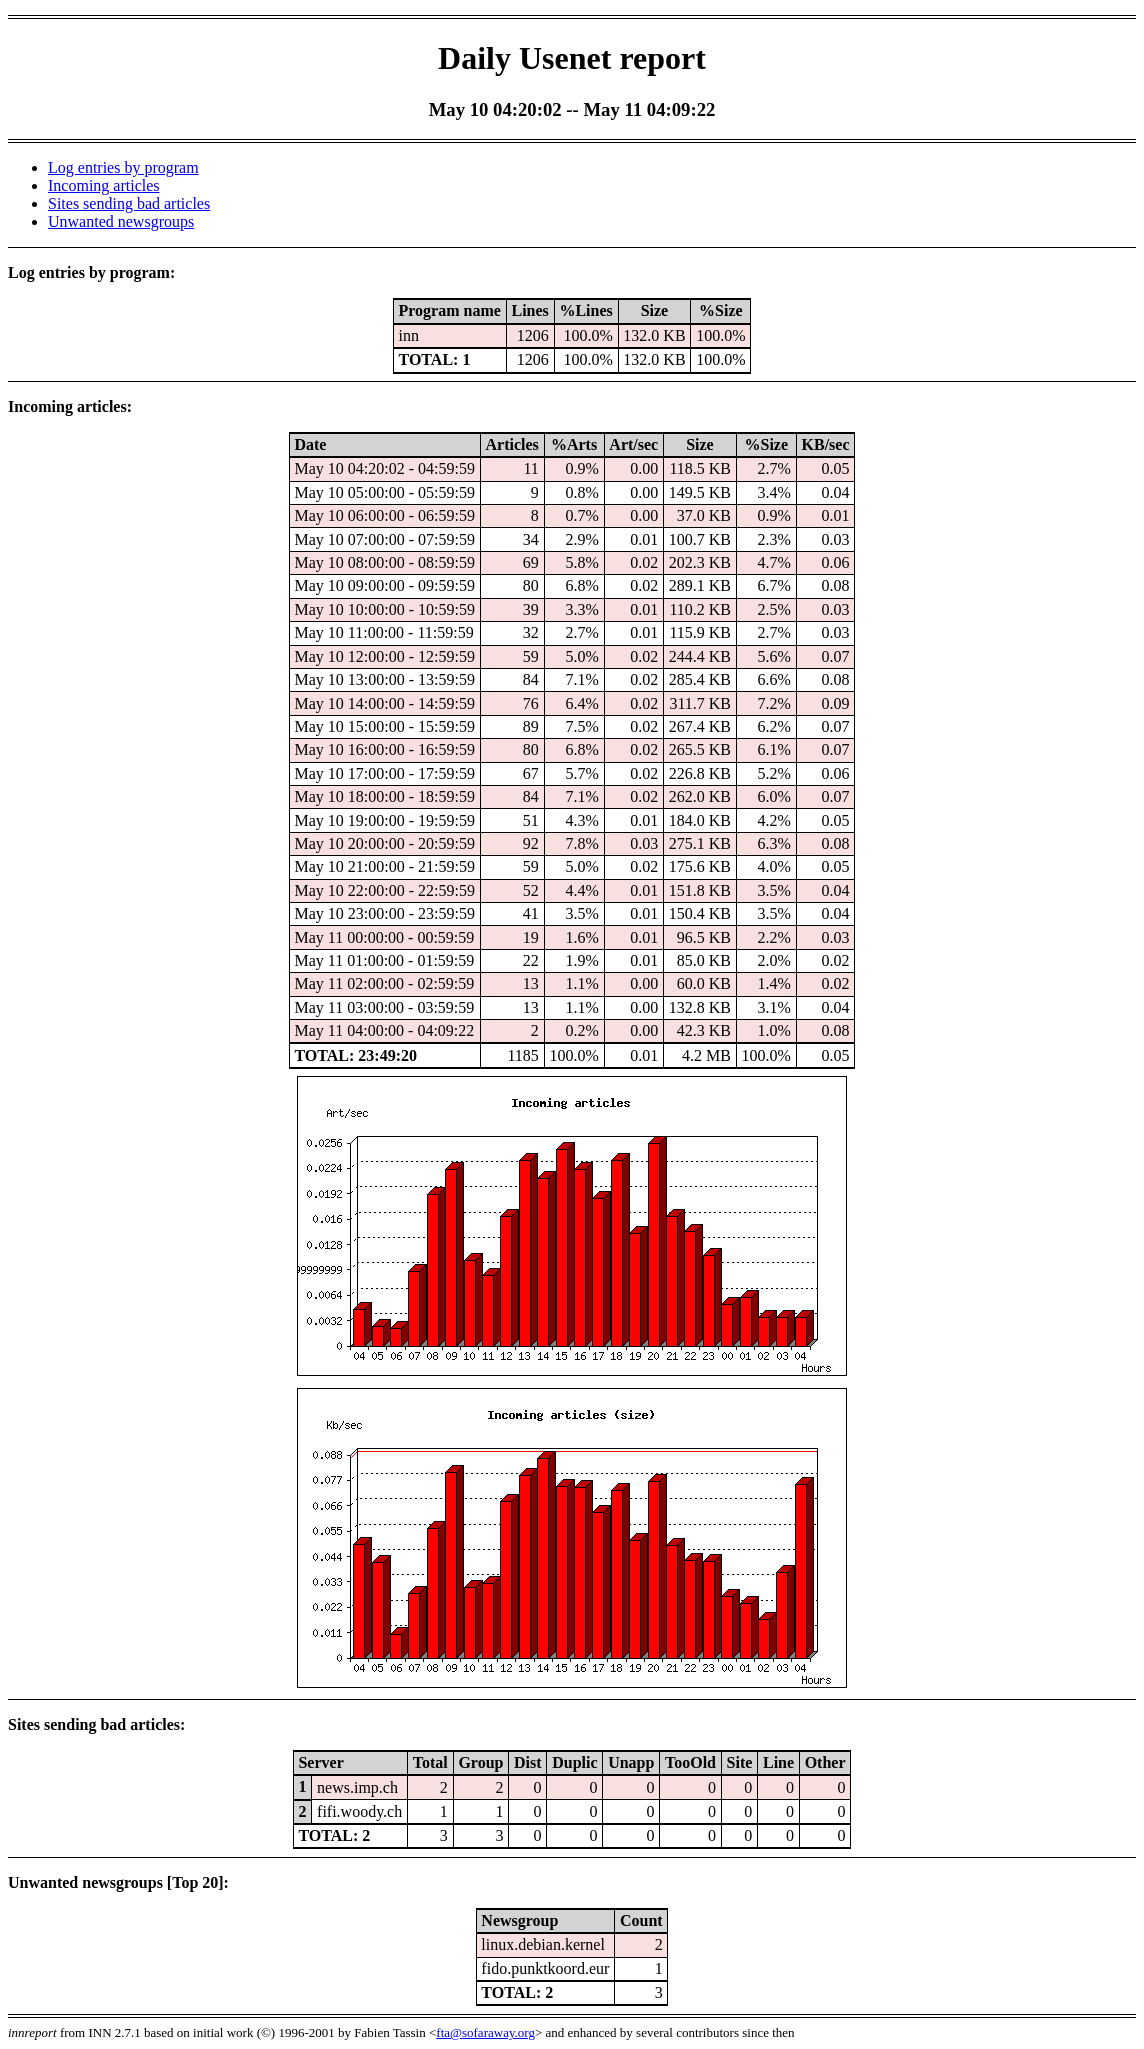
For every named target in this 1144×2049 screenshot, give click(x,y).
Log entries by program (123, 167)
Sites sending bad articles (129, 203)
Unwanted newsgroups (121, 221)
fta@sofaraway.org (485, 2032)
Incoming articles (104, 185)
